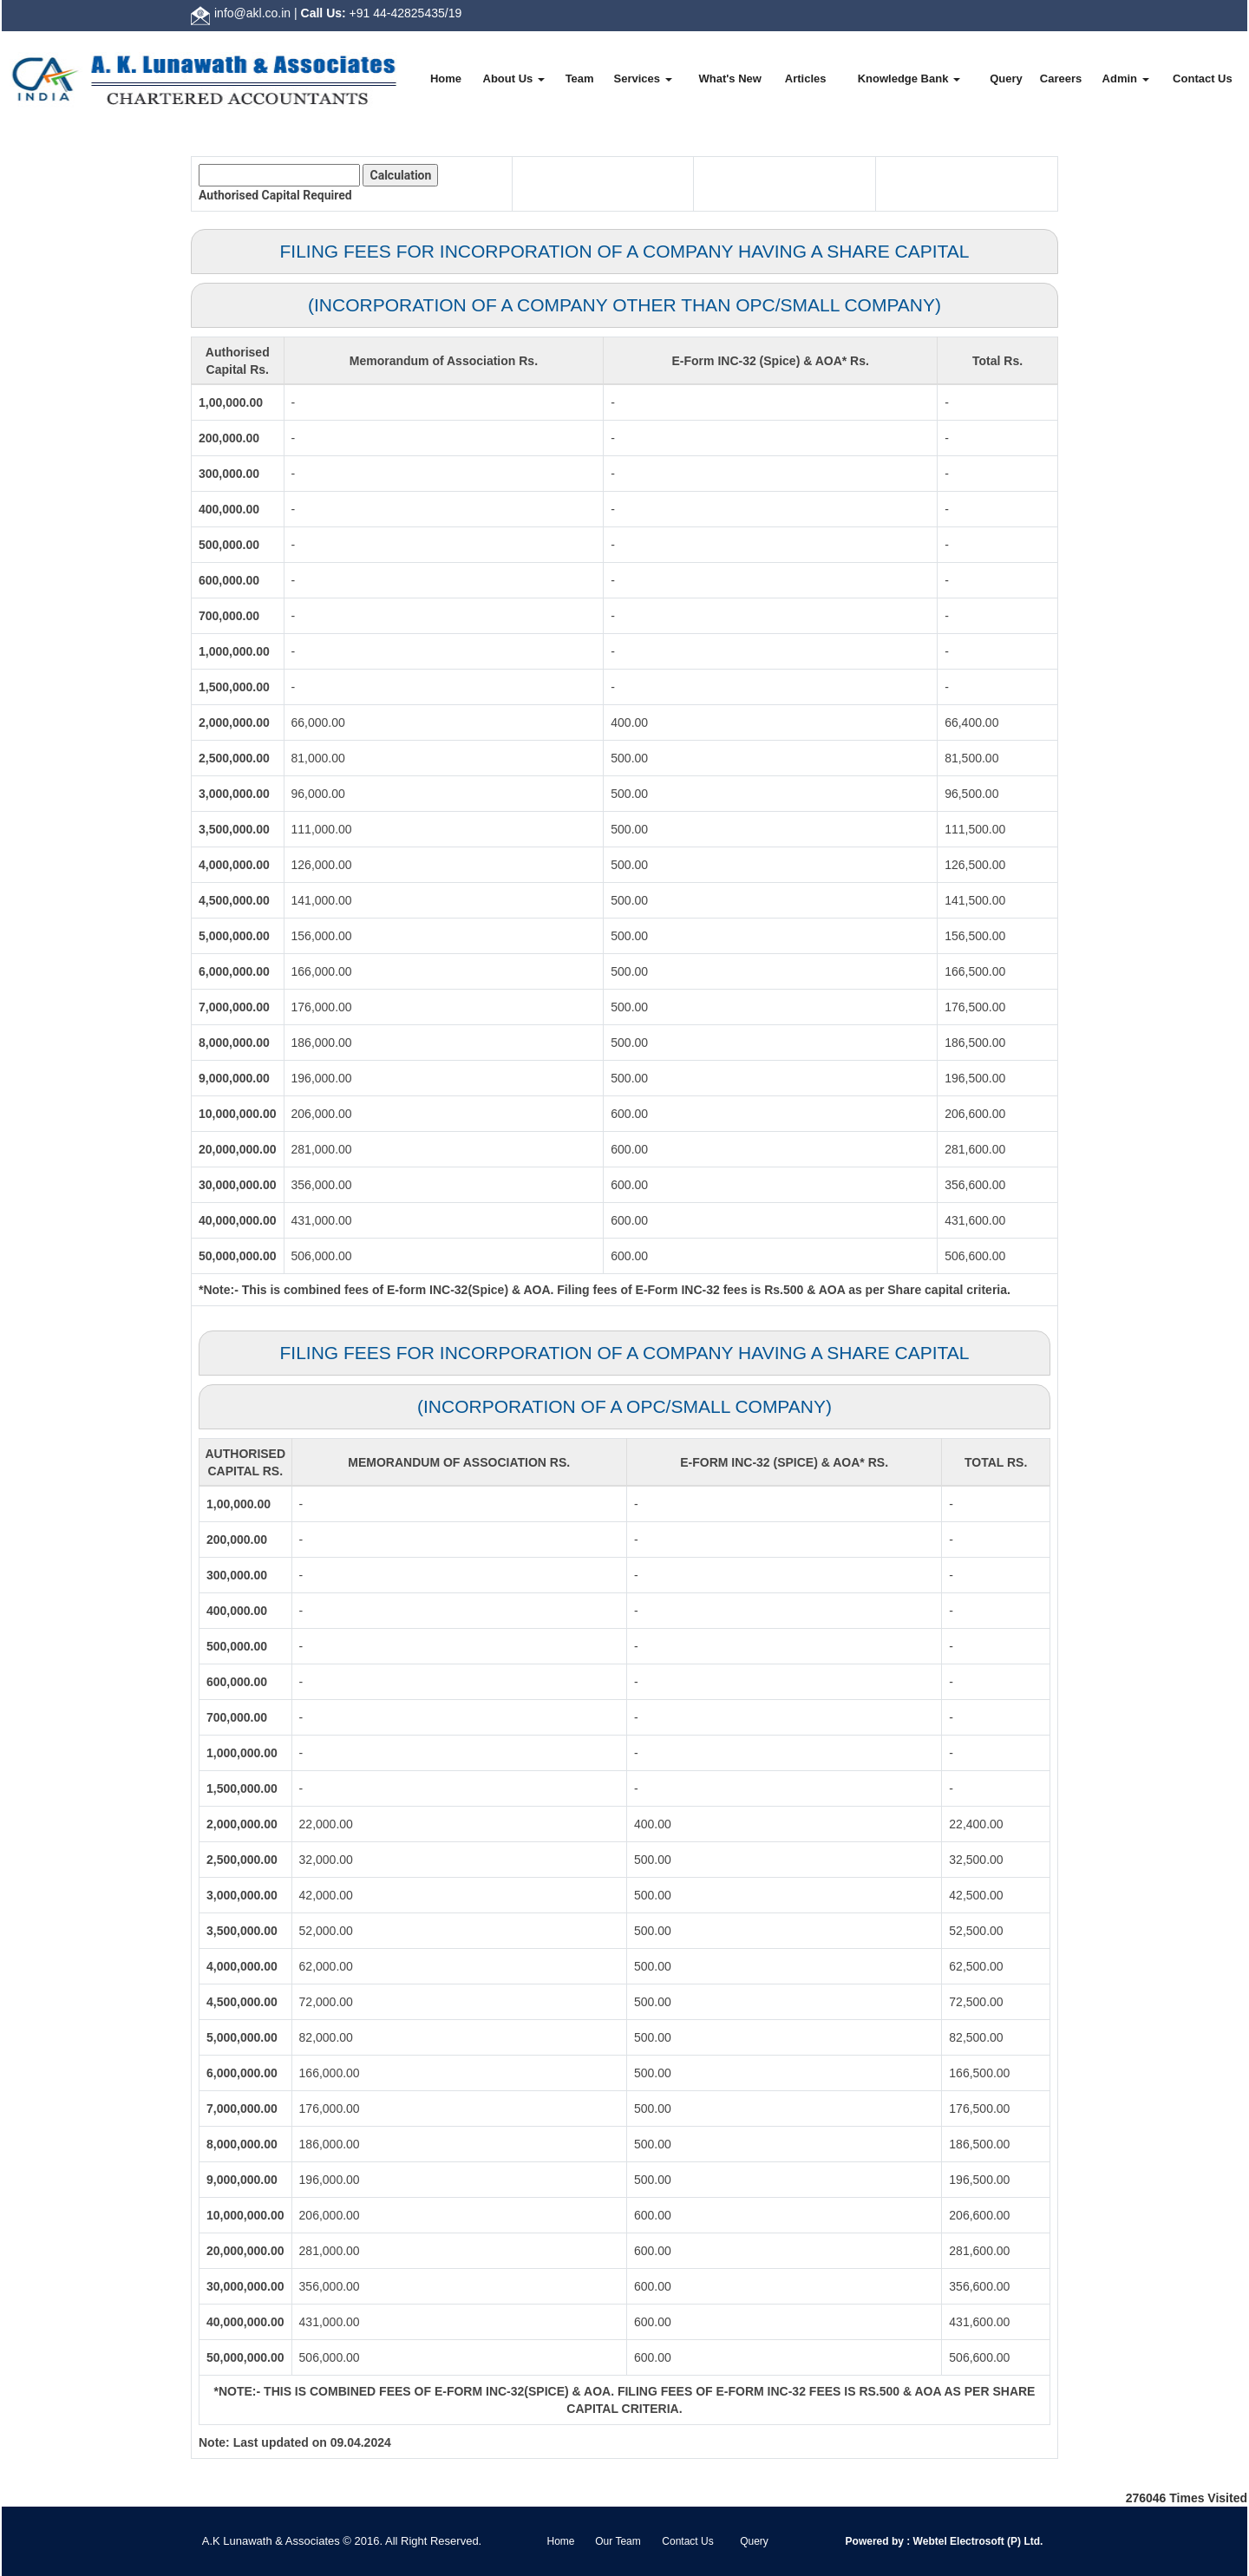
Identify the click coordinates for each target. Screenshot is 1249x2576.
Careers (1061, 78)
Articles (806, 78)
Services (643, 78)
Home (445, 78)
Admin (1125, 78)
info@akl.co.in (252, 13)
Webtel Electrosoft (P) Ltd (975, 2541)
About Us (514, 78)
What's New (729, 78)
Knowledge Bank (909, 78)
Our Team (617, 2541)
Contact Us (1203, 78)
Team (580, 78)
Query (1006, 78)
